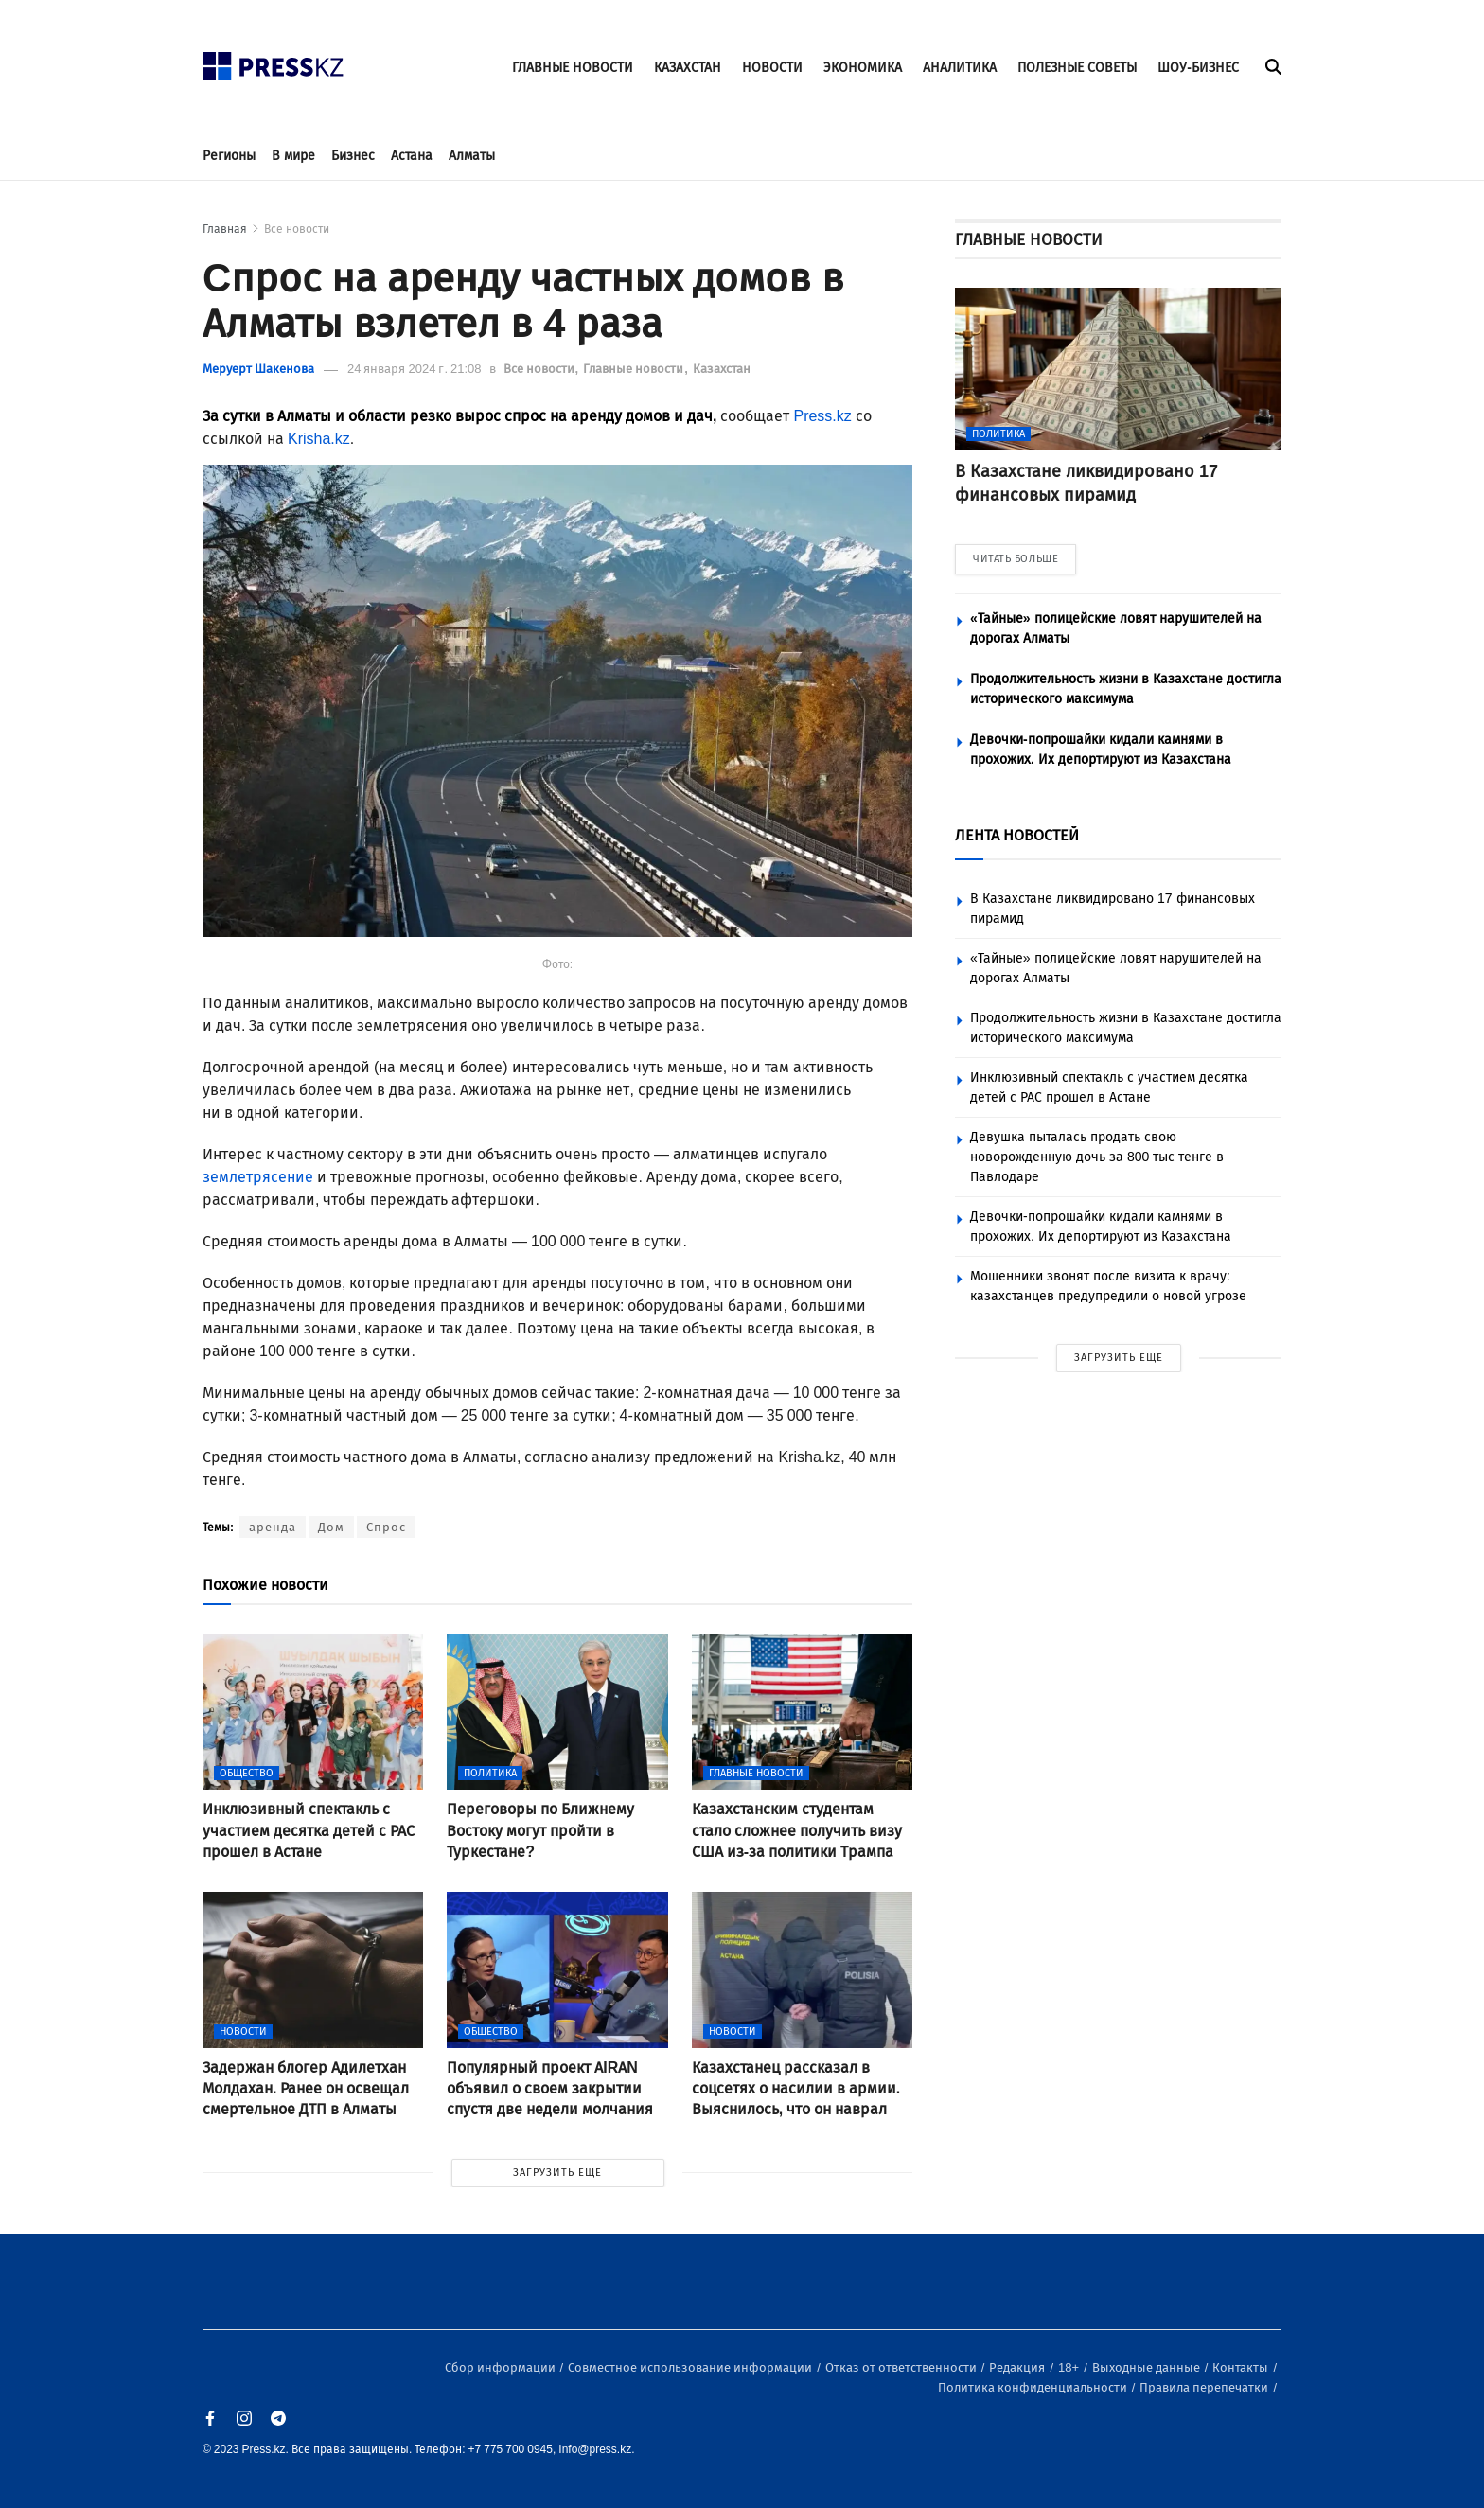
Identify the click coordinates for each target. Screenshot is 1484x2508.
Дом (331, 1527)
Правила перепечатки (1205, 2387)
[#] (273, 61)
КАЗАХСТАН (687, 68)
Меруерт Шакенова (258, 369)
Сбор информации (501, 2367)
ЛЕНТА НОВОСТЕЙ (1017, 835)
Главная (225, 229)
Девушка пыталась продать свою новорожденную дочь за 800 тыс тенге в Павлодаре (1097, 1157)
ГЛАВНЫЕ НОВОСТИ (572, 68)
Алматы (472, 156)
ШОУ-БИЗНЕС (1198, 68)
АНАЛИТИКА (960, 68)
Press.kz (822, 416)
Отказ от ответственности (902, 2367)
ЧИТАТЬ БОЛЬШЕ (1015, 559)
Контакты (1241, 2367)
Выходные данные (1147, 2367)
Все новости (296, 229)
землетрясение (258, 1177)
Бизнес (353, 156)
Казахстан (722, 369)
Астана (412, 156)
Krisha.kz (319, 439)
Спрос (386, 1527)
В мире (293, 156)
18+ (1070, 2367)
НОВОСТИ (772, 68)
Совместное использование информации (691, 2367)
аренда (272, 1527)
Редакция (1018, 2367)
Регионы (229, 156)
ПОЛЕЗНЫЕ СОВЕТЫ (1077, 68)
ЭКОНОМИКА (862, 68)
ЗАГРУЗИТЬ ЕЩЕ (557, 2172)
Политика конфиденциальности (1034, 2387)
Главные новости (634, 369)
